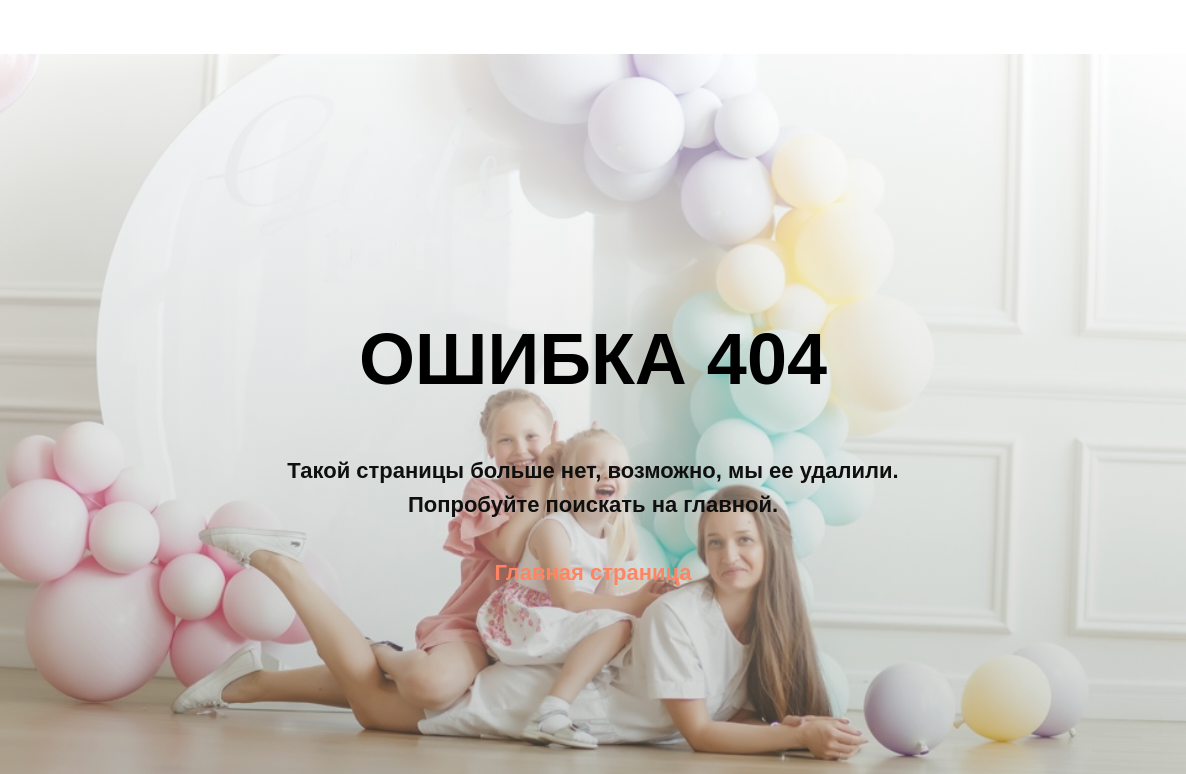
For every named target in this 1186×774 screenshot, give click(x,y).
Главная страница (592, 572)
